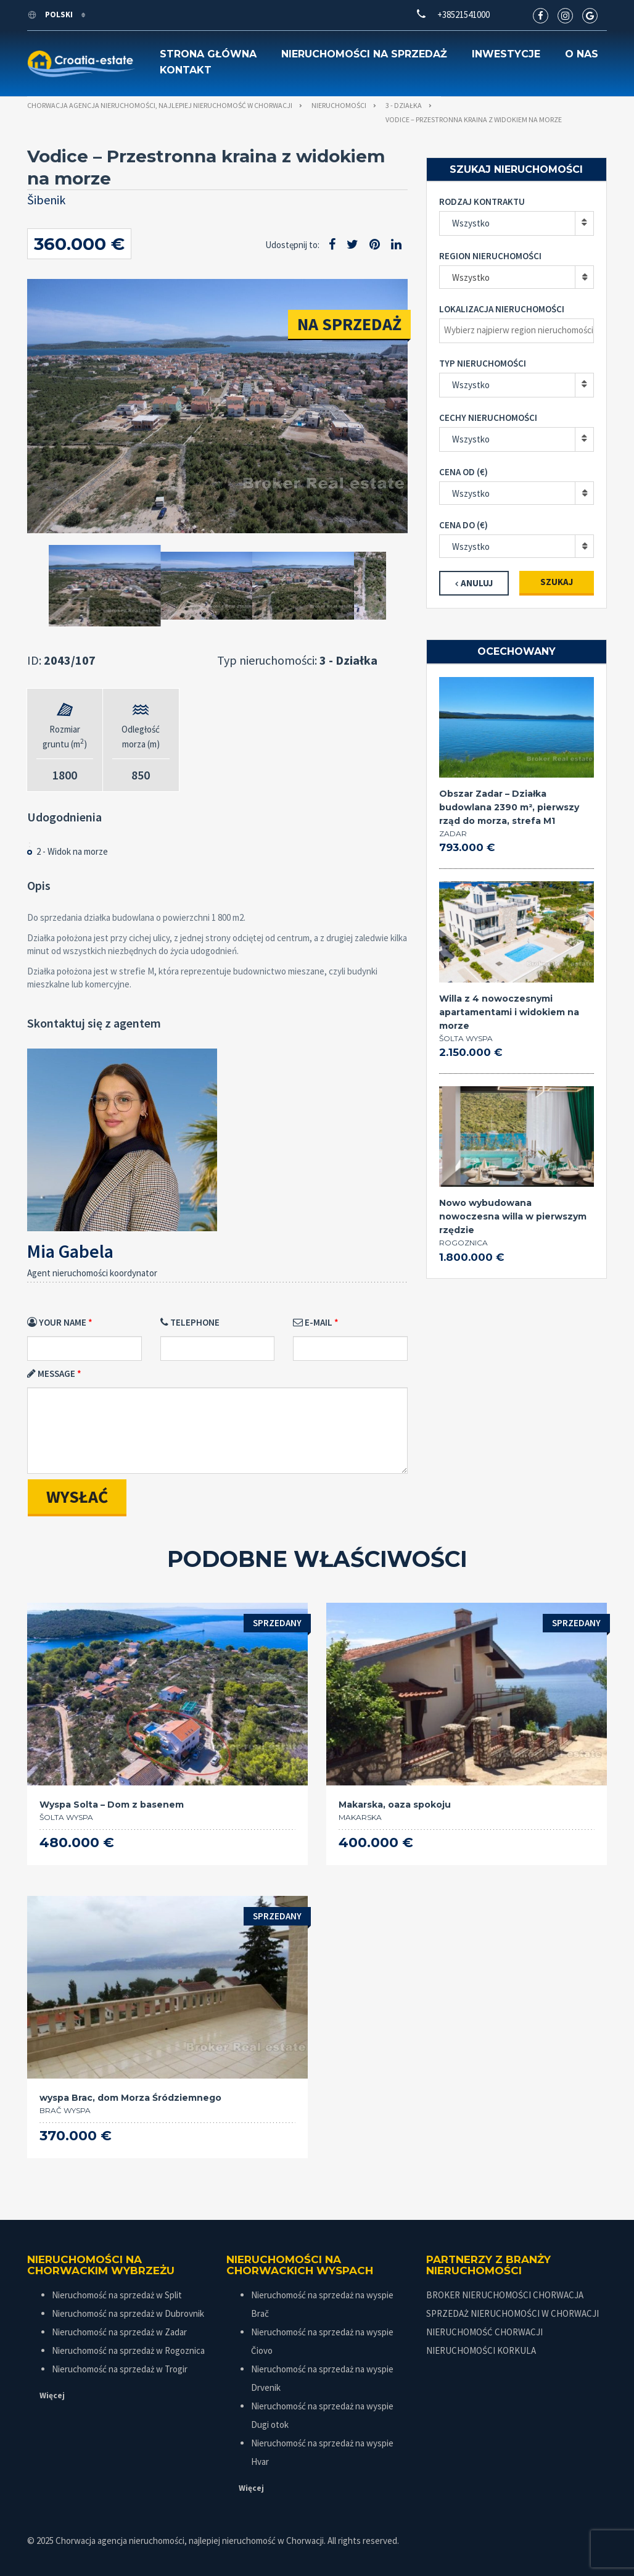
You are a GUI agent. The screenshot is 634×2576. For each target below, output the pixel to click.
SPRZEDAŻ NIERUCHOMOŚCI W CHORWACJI (512, 2313)
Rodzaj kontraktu (482, 201)
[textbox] (519, 330)
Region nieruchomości (490, 256)
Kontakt (186, 70)
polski (51, 14)
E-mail (312, 1322)
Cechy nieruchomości (488, 417)
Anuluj (477, 583)
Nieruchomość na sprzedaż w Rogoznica (128, 2350)
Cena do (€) (463, 525)
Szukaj (556, 582)
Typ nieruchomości (482, 363)
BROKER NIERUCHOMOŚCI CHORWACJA (504, 2295)
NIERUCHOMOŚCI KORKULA (481, 2350)
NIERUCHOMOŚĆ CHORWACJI (484, 2332)
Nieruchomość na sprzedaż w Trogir (119, 2369)
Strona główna (208, 54)
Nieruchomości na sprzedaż (364, 54)
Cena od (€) (463, 472)
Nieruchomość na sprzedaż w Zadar (119, 2332)
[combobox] (516, 277)
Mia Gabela (70, 1251)
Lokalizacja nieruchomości (501, 309)
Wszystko (471, 223)
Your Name (56, 1322)
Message (51, 1373)
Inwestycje (506, 54)
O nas (581, 54)
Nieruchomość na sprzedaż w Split (117, 2295)
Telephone (190, 1322)
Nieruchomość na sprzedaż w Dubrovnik (128, 2313)
